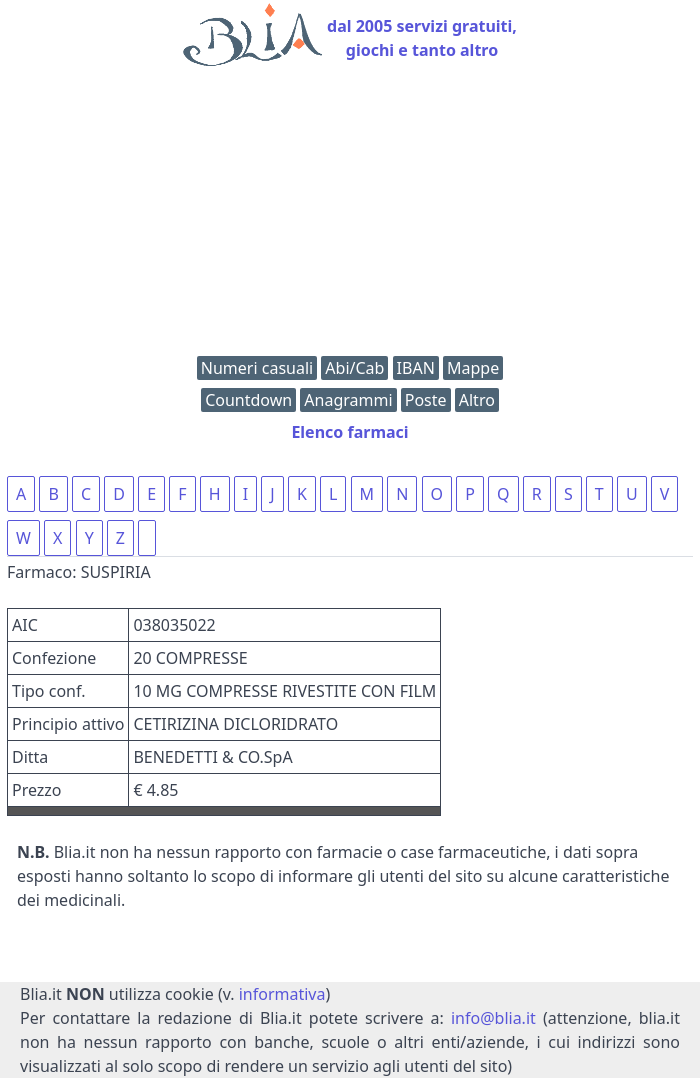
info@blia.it (493, 1018)
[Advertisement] (350, 216)
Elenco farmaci (349, 432)
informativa (282, 994)
